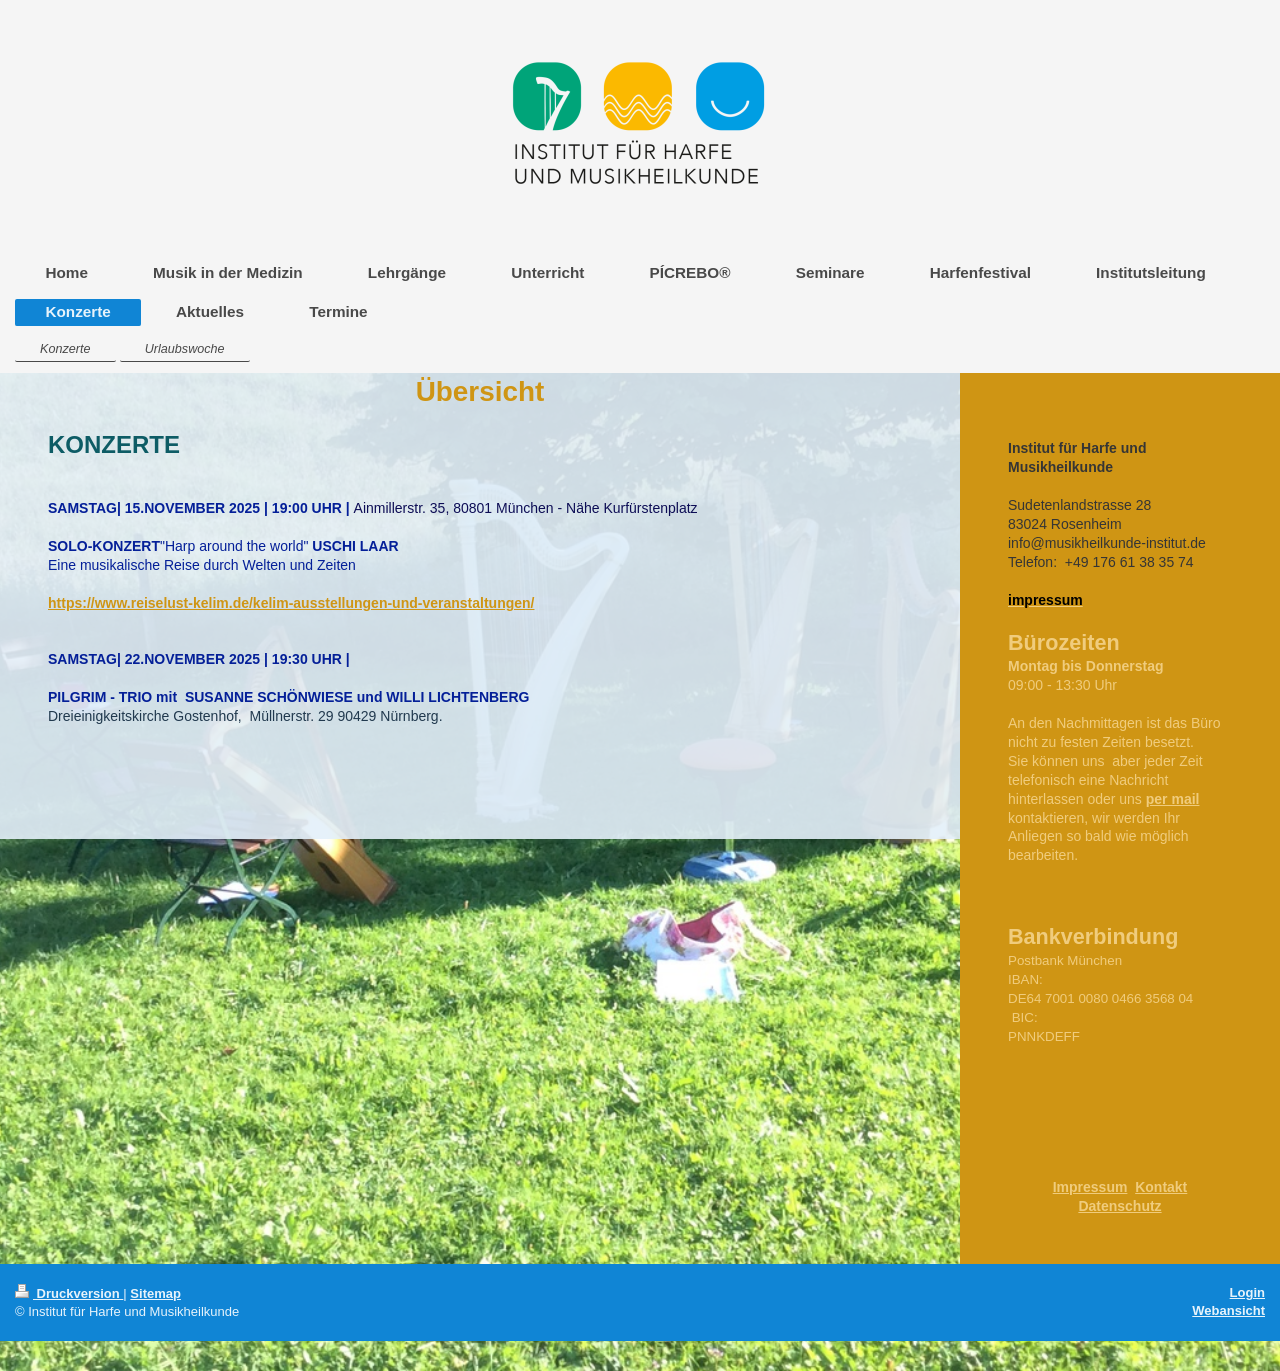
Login (1247, 1292)
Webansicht (1228, 1310)
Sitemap (155, 1293)
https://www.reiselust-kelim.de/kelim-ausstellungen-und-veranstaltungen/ (291, 603)
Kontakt (1161, 1187)
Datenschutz (1119, 1206)
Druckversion (69, 1293)
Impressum (1090, 1187)
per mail (1173, 799)
